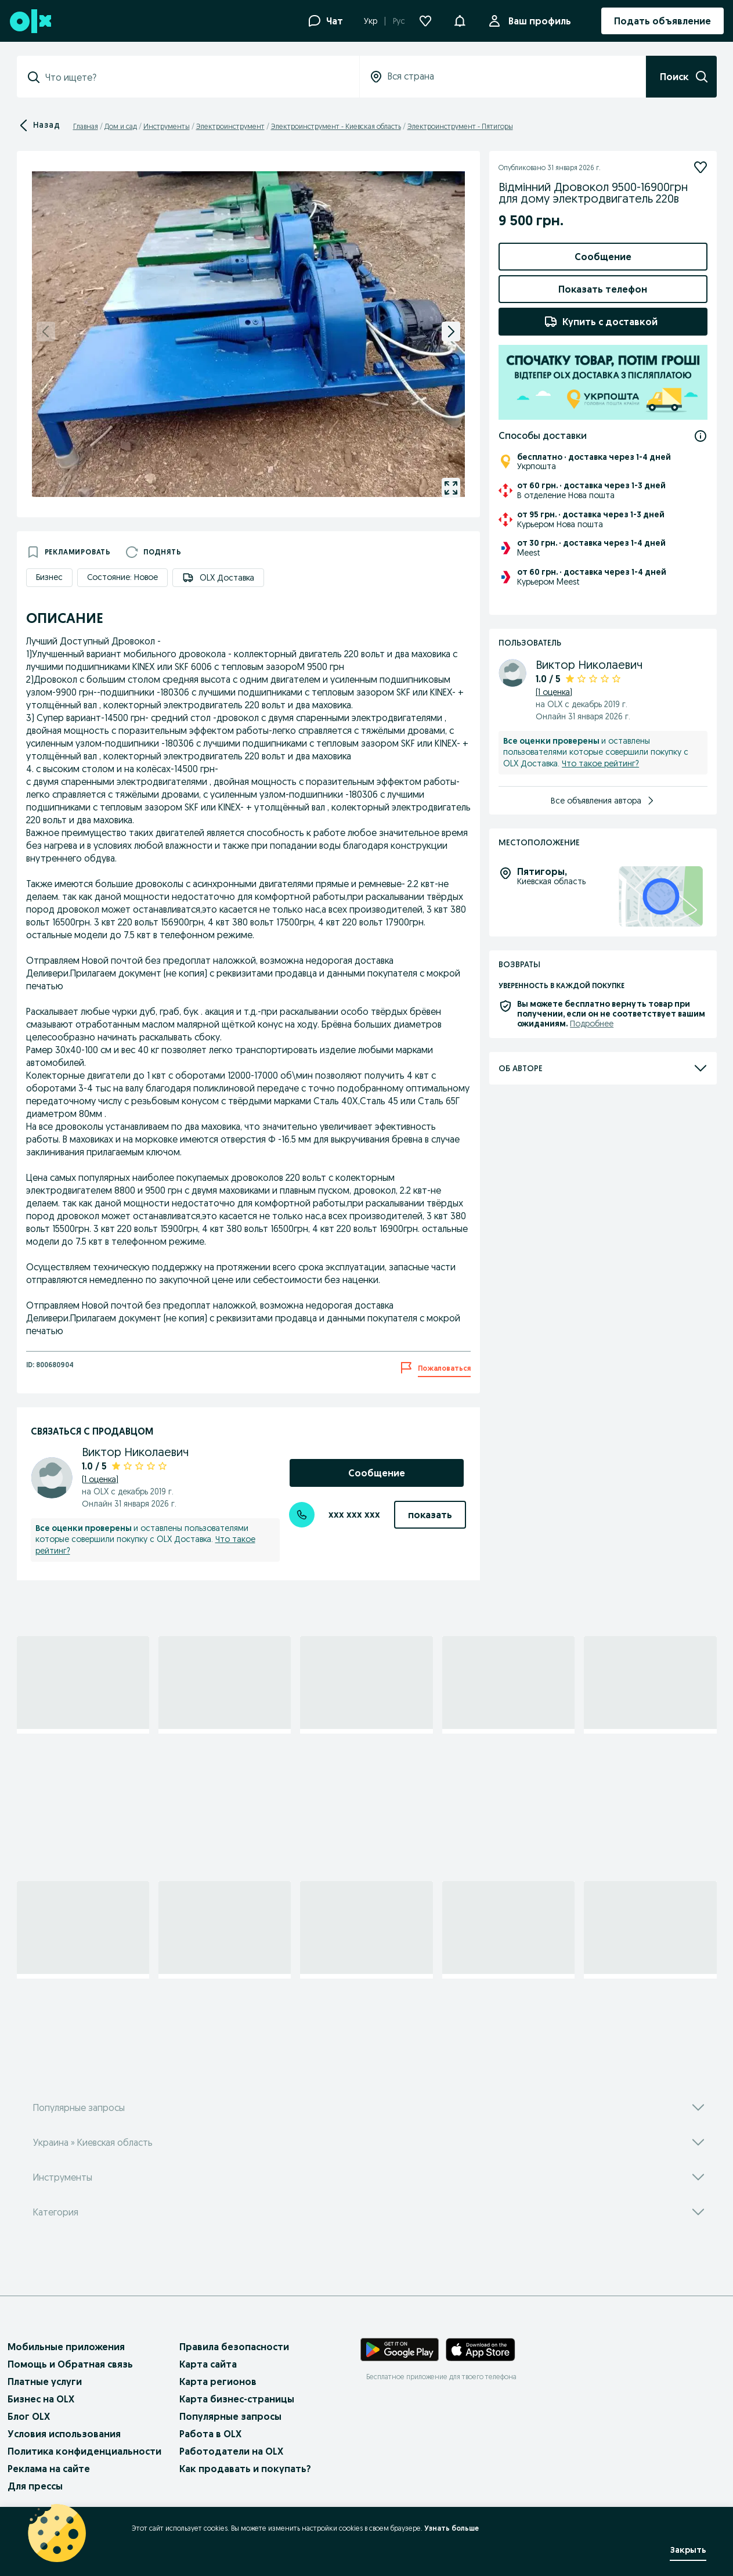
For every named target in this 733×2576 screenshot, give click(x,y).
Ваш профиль (537, 21)
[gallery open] (451, 488)
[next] (451, 331)
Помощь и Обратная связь (70, 2364)
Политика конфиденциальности (84, 2451)
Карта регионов (218, 2381)
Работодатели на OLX (231, 2451)
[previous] (46, 331)
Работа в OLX (210, 2434)
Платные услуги (45, 2381)
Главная (85, 126)
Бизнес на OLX (41, 2399)
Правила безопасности (234, 2346)
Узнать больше (451, 2528)
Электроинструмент (230, 126)
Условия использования (64, 2434)
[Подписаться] (700, 167)
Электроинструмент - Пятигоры (460, 126)
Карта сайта (208, 2364)
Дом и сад (120, 126)
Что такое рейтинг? (600, 763)
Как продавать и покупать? (245, 2468)
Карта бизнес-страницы (236, 2399)
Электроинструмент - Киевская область (336, 126)
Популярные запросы (230, 2416)
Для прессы (35, 2486)
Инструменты (166, 126)
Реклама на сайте (49, 2468)
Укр (370, 21)
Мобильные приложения (66, 2346)
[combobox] (195, 77)
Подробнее (591, 1023)
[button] (460, 20)
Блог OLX (29, 2416)
